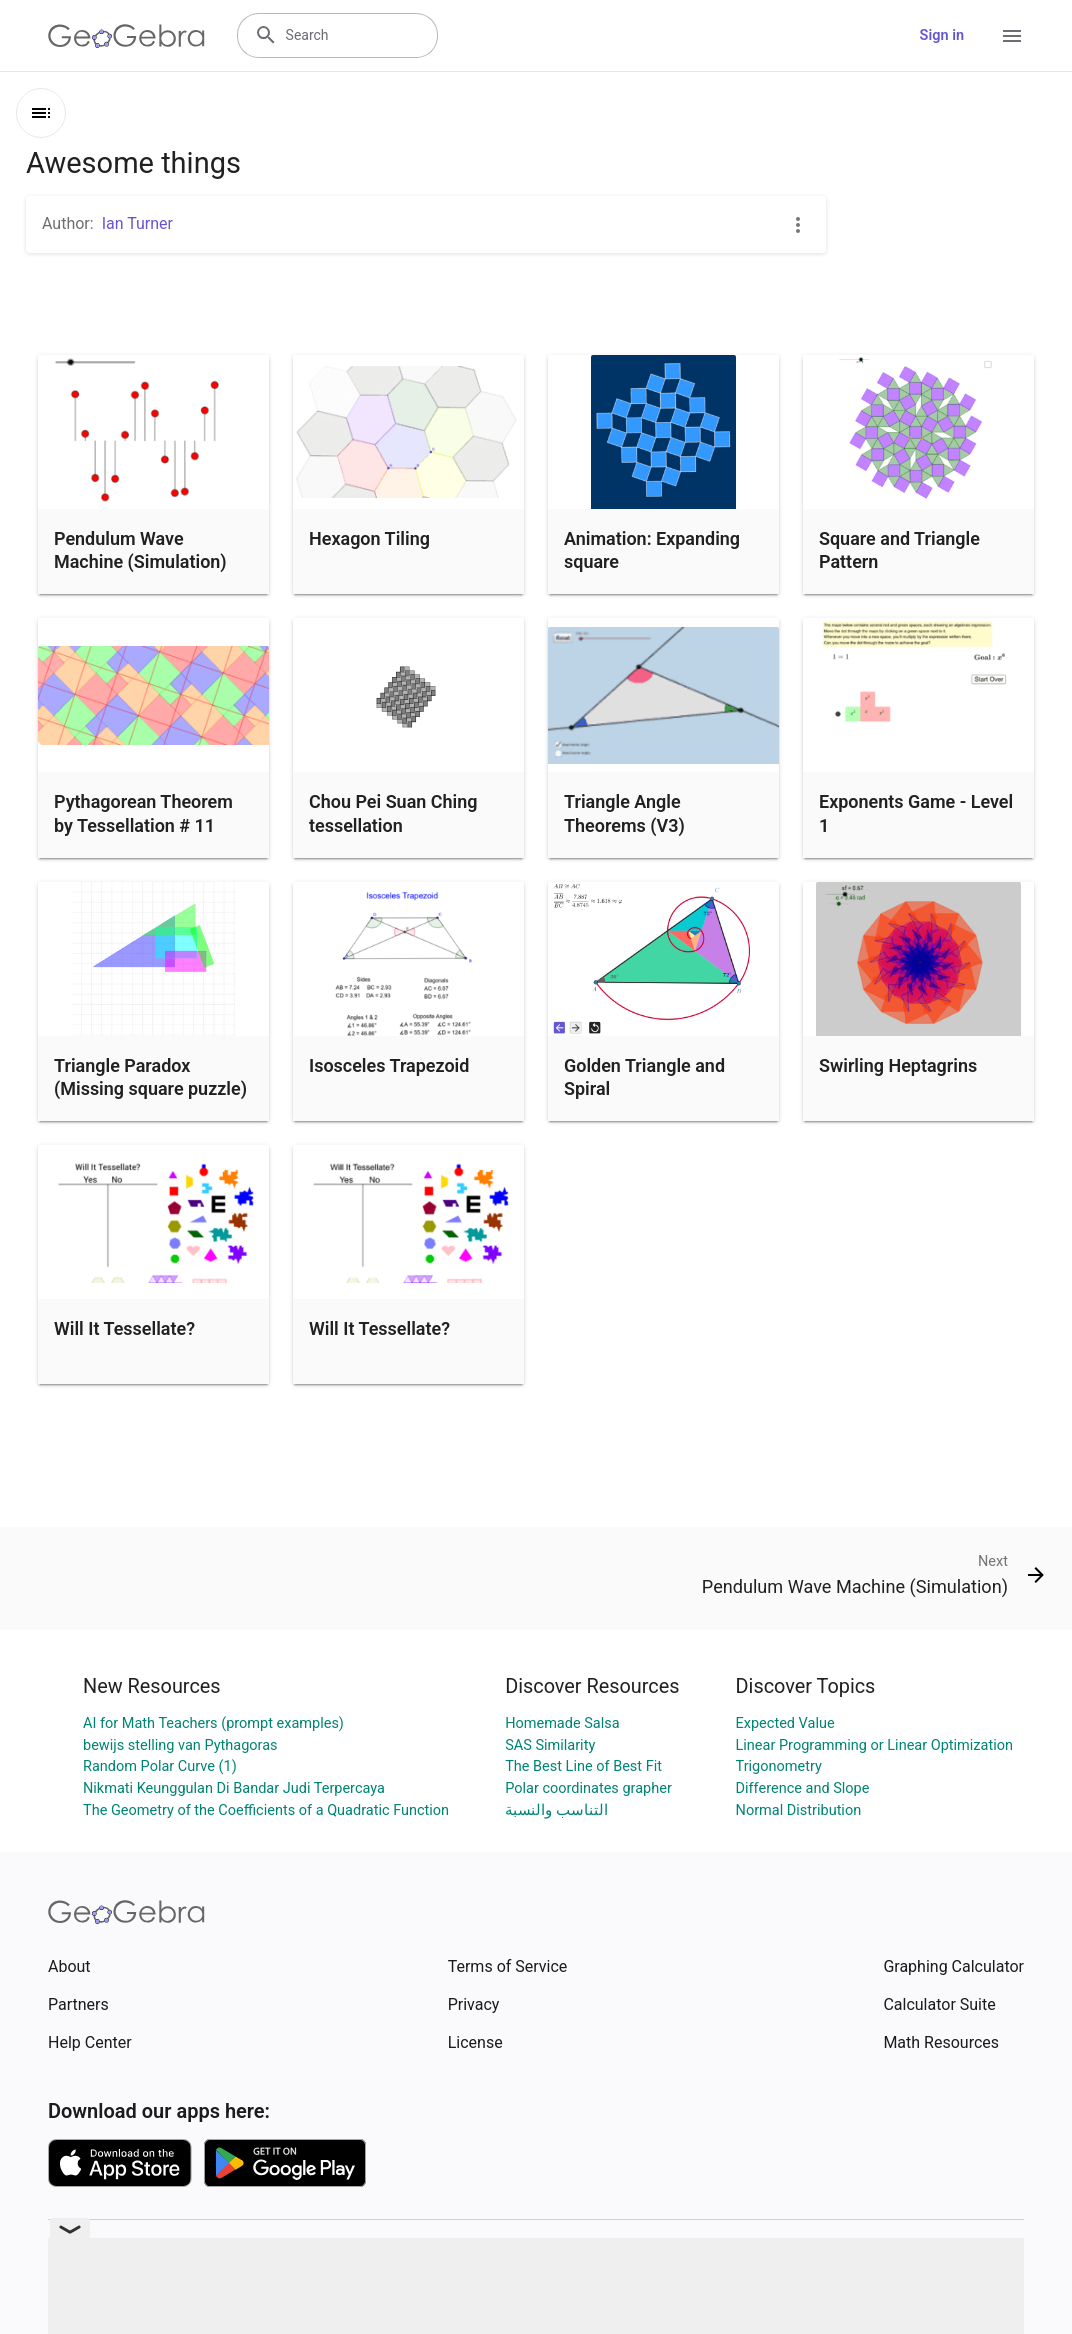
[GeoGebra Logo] (126, 36)
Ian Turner (137, 223)
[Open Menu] (1012, 36)
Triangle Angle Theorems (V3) (624, 813)
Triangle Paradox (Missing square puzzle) (150, 1077)
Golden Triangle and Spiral (644, 1077)
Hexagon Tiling (369, 538)
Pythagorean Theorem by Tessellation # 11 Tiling (143, 824)
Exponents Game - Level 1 (916, 813)
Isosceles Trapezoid (389, 1065)
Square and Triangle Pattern (899, 550)
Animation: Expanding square (652, 550)
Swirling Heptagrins (898, 1065)
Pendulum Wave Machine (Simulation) (140, 550)
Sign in (942, 35)
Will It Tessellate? (124, 1328)
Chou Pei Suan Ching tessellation (393, 813)
